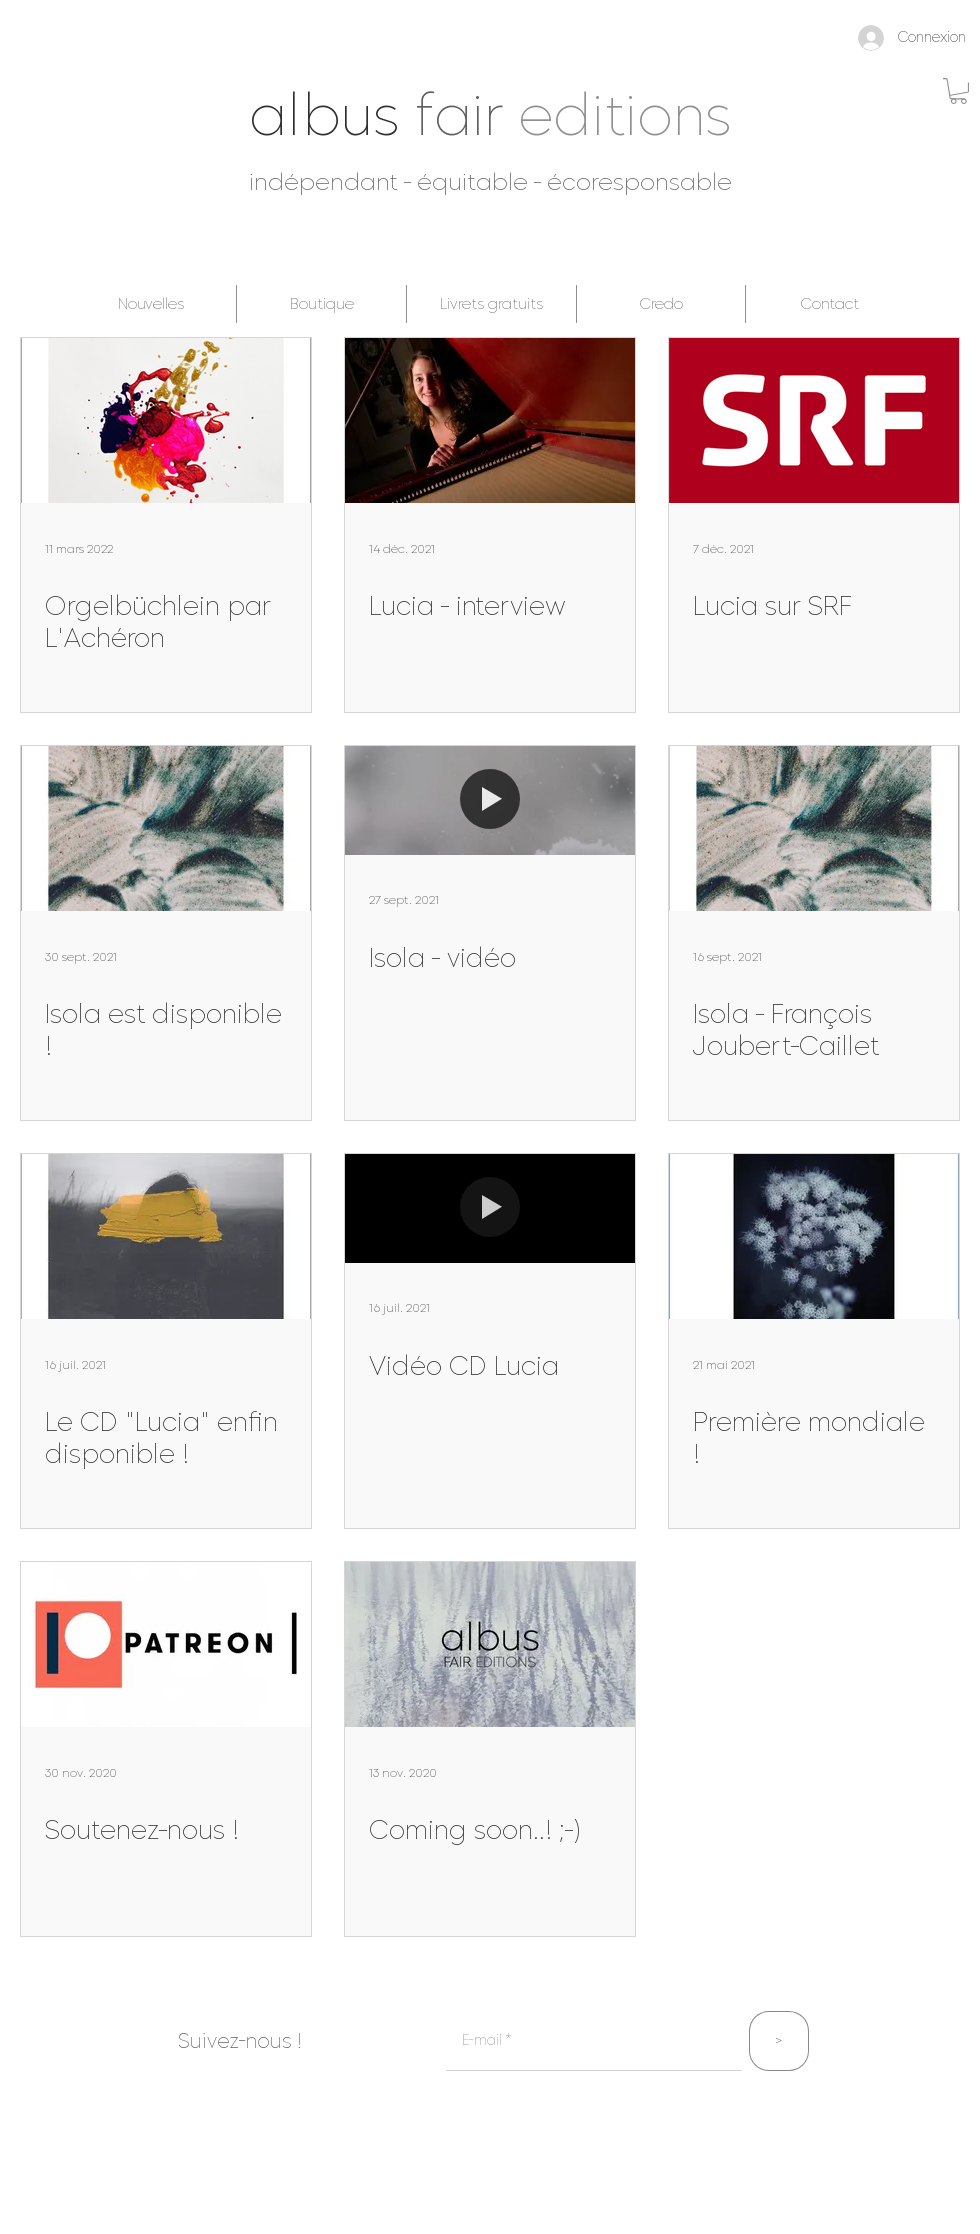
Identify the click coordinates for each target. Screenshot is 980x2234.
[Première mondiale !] (814, 1236)
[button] (958, 91)
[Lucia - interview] (490, 420)
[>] (779, 2041)
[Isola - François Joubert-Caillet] (814, 828)
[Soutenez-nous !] (166, 1644)
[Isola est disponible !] (166, 828)
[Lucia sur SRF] (814, 420)
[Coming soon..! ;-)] (490, 1644)
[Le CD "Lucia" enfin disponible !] (166, 1236)
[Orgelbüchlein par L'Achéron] (166, 420)
